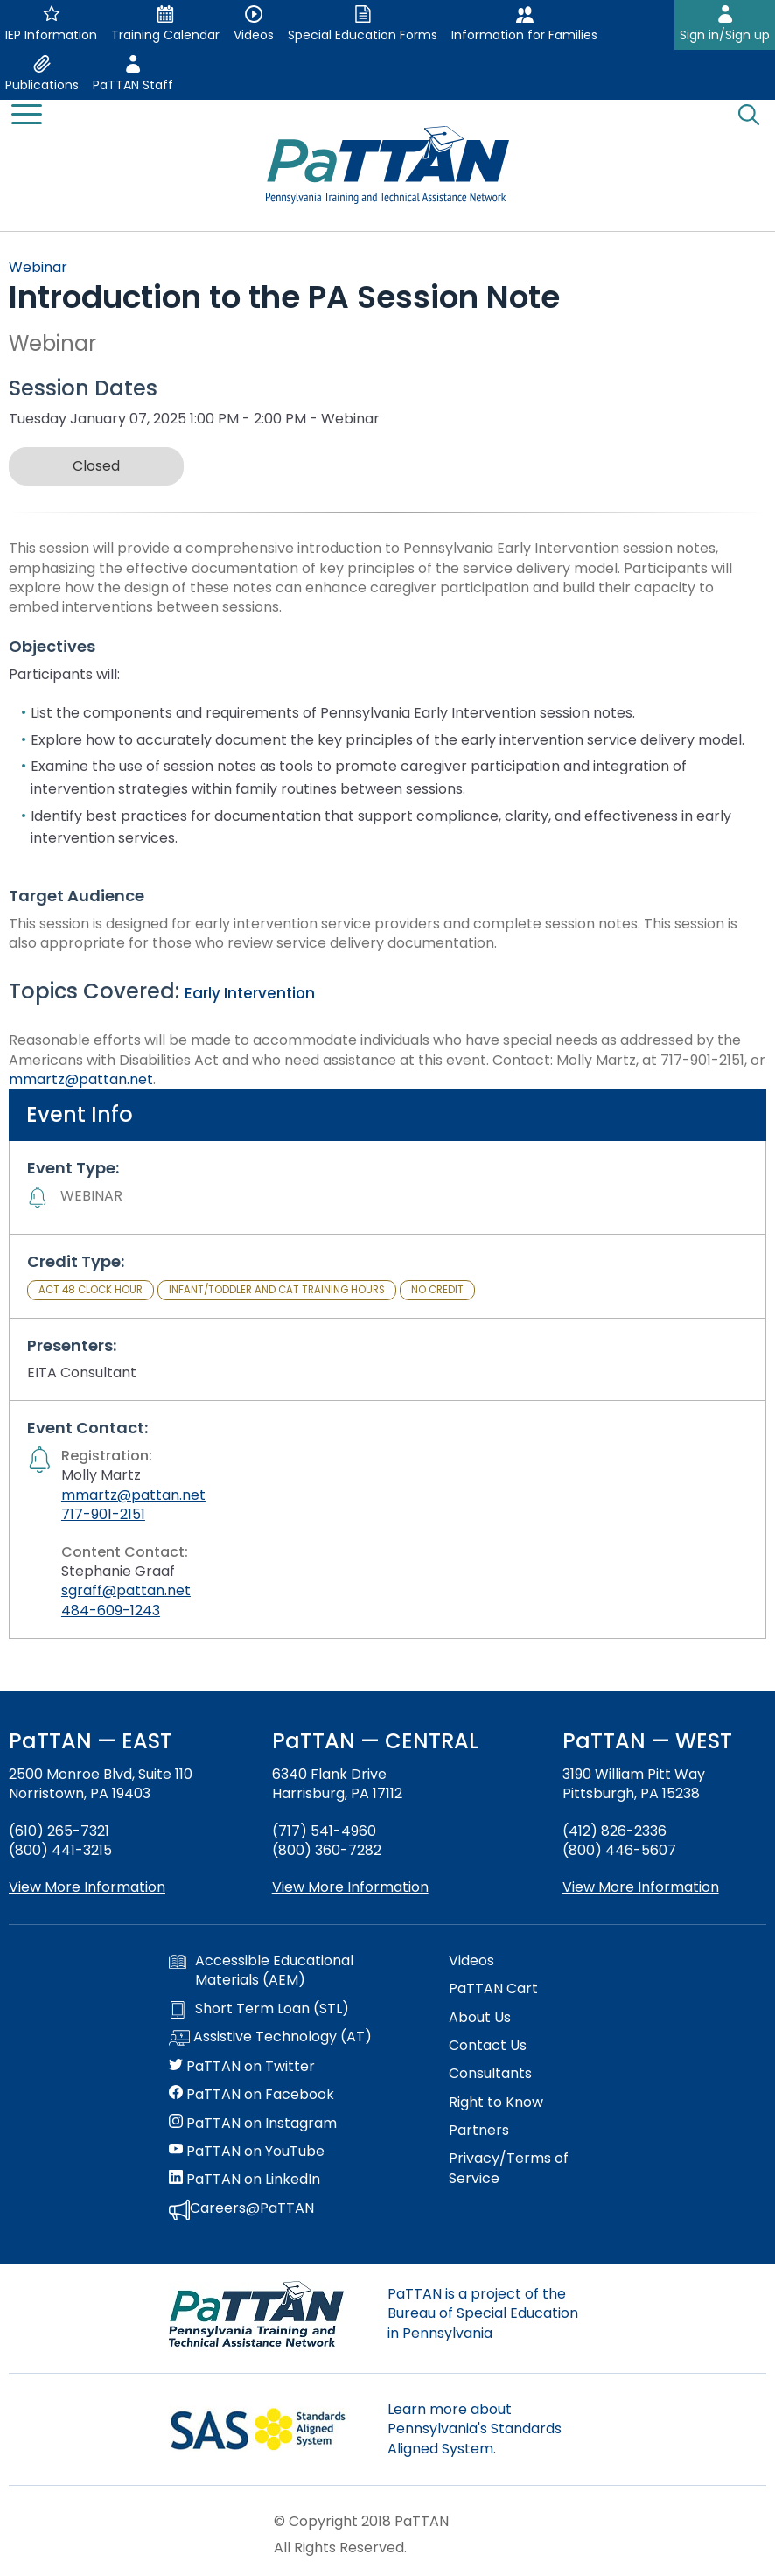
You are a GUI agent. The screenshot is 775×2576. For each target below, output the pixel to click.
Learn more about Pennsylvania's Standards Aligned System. (475, 2429)
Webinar (38, 267)
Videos (471, 1960)
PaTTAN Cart (493, 1988)
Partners (479, 2130)
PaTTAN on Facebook (251, 2094)
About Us (480, 2017)
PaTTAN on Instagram (253, 2123)
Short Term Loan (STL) (259, 2009)
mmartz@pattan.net (81, 1079)
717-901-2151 (103, 1514)
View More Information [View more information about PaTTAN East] (87, 1887)
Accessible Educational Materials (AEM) (261, 1970)
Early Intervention (250, 993)
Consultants (490, 2073)
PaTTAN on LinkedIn (244, 2179)
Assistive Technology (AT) (270, 2037)
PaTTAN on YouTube (247, 2151)
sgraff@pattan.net (126, 1590)
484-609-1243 (110, 1610)
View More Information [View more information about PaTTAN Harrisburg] (350, 1887)
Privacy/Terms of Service (509, 2168)
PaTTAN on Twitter (242, 2066)
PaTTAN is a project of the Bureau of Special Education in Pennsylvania (483, 2313)
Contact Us (488, 2045)
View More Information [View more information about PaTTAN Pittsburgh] (640, 1887)
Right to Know (496, 2102)
